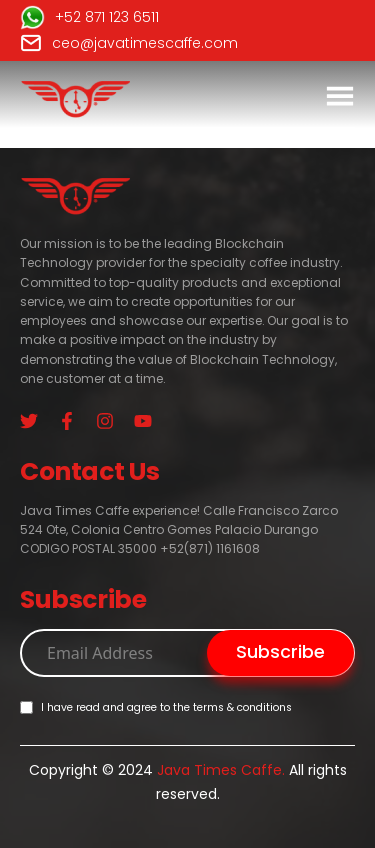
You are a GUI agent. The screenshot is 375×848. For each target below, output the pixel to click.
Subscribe (280, 651)
